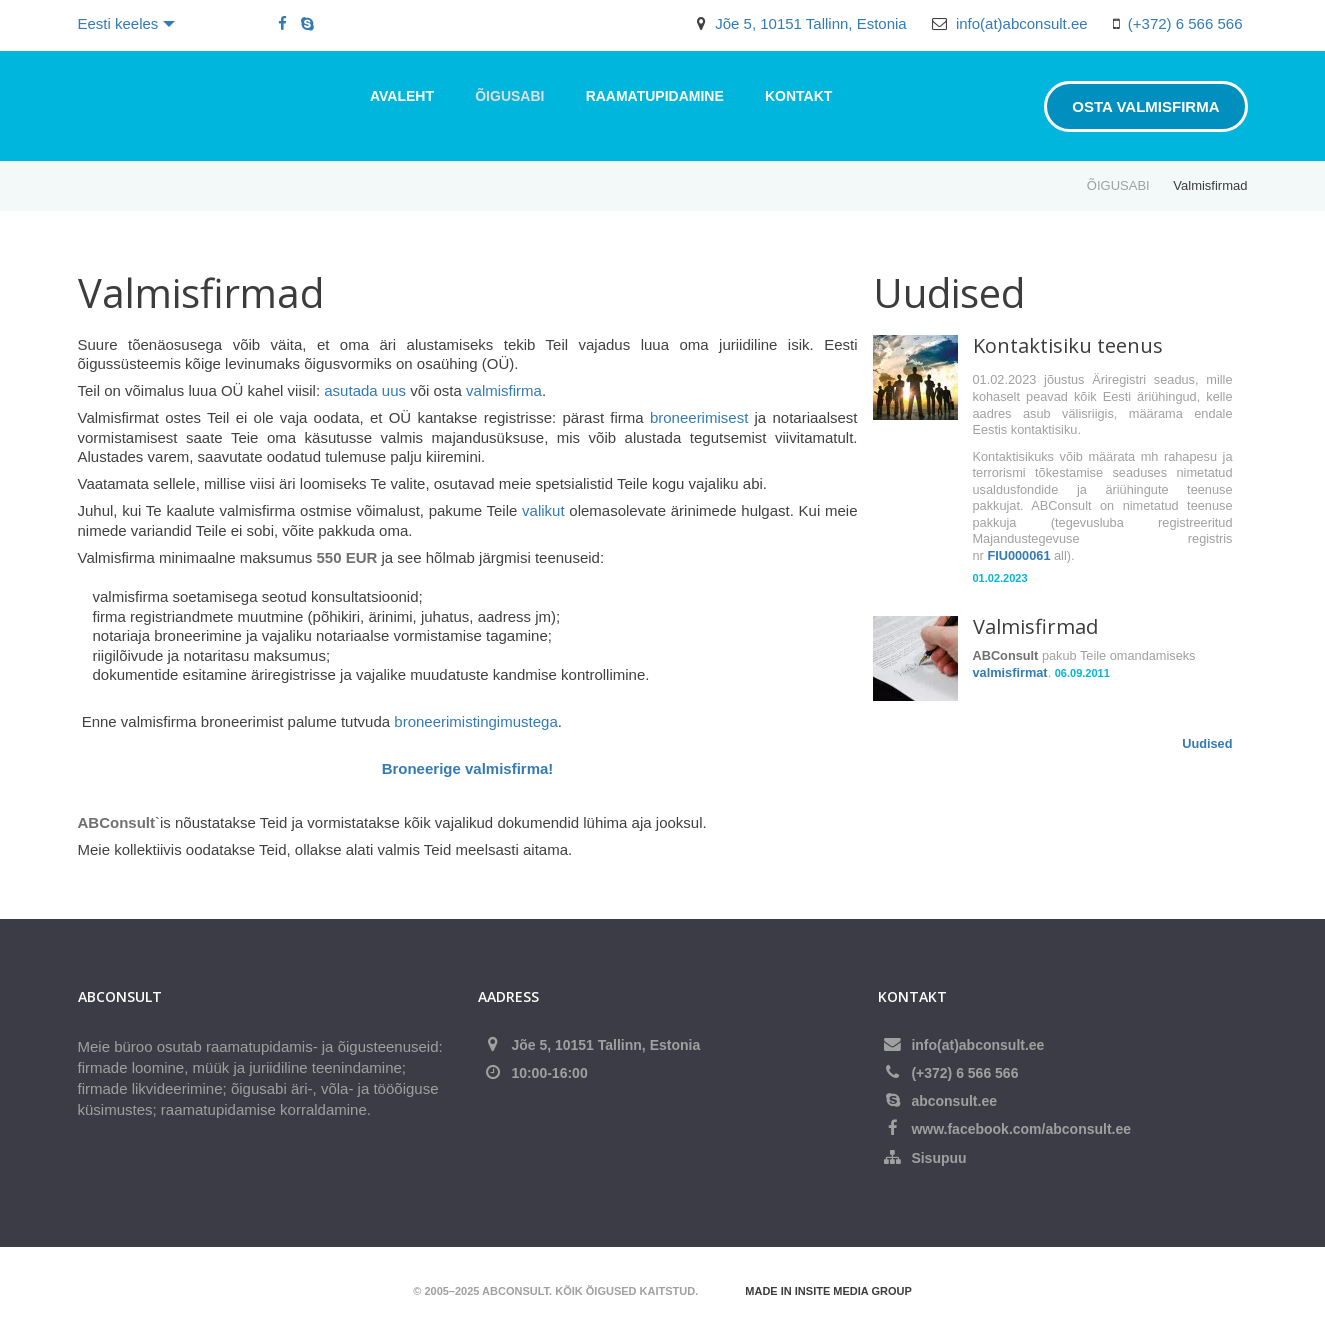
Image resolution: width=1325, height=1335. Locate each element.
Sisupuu (938, 1158)
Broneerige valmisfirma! (468, 768)
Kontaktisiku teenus (1068, 345)
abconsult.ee (954, 1101)
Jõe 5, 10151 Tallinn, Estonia (811, 23)
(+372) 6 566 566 (1185, 23)
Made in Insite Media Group (828, 1291)
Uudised (1207, 743)
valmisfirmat (1010, 672)
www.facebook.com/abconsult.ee (1021, 1129)
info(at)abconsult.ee (1022, 23)
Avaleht (402, 96)
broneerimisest (699, 417)
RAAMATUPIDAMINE (655, 96)
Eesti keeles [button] (127, 23)
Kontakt (798, 96)
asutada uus (365, 390)
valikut (543, 510)
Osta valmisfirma (1145, 106)
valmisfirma (504, 390)
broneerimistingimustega (475, 721)
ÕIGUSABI (509, 96)
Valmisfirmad (1035, 626)
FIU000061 (1018, 555)
